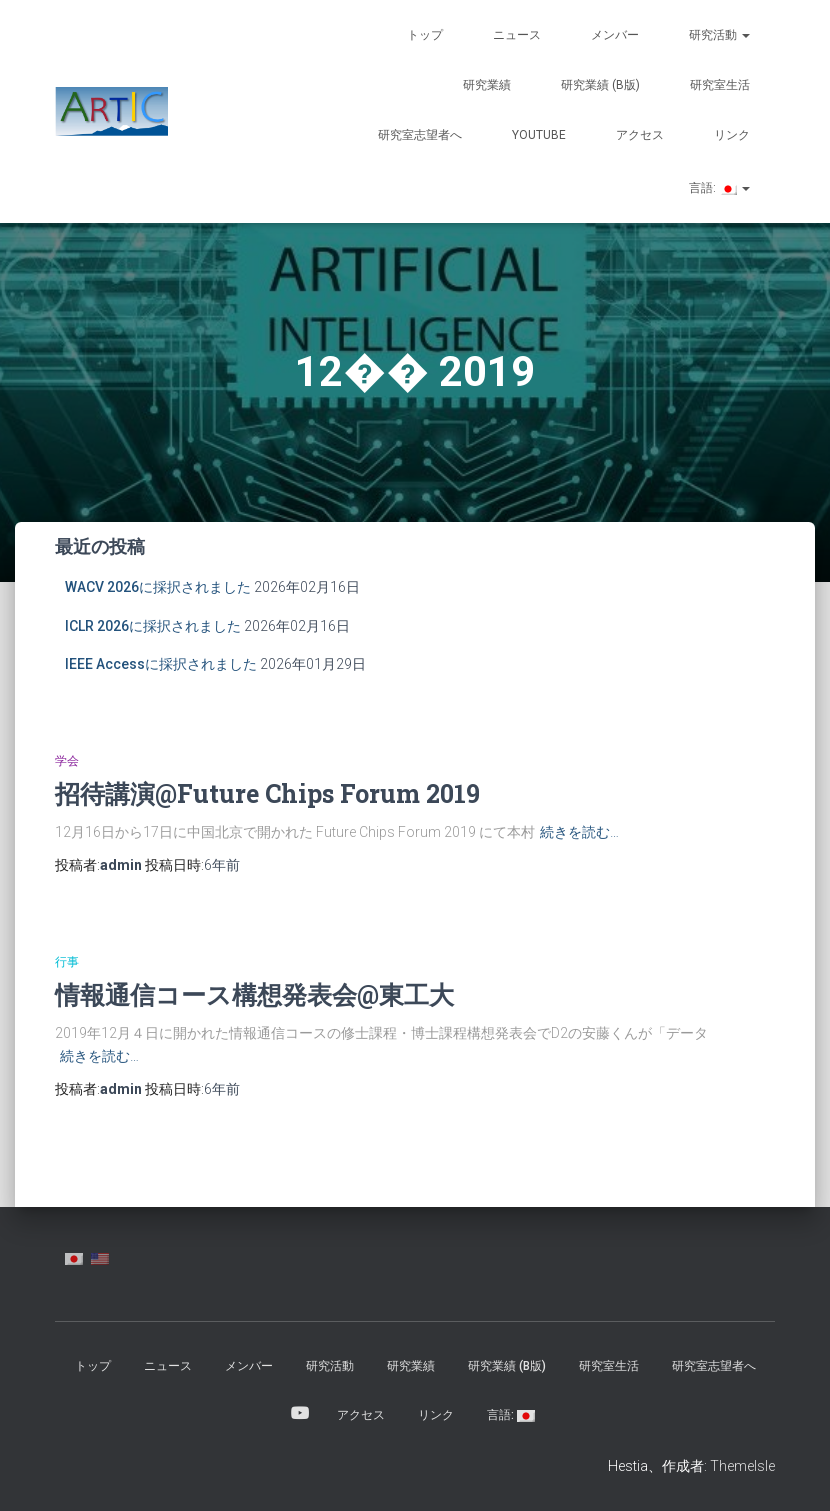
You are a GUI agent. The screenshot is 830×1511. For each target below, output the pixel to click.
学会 (67, 761)
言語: (718, 188)
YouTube (539, 135)
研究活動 (719, 35)
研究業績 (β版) (600, 85)
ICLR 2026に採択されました (153, 626)
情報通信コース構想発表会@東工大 (254, 994)
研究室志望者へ (420, 135)
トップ (425, 35)
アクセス (640, 135)
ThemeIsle (742, 1466)
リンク (732, 135)
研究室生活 (720, 85)
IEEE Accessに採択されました (161, 664)
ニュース (517, 35)
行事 (67, 962)
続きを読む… (579, 832)
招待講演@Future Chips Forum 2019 (267, 793)
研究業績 (487, 85)
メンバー (615, 35)
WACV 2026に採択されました (158, 587)
